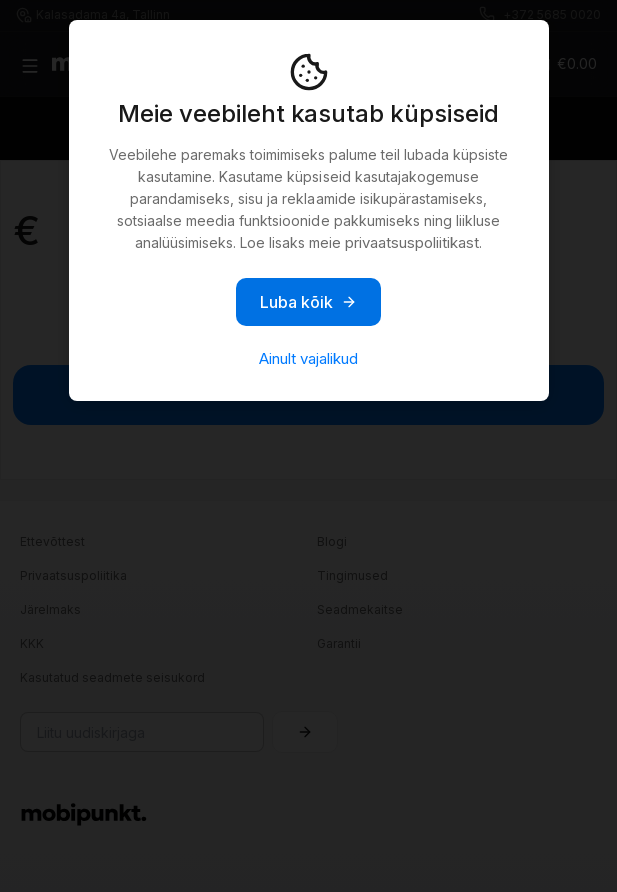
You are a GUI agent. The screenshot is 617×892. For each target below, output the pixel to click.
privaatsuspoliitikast (412, 242)
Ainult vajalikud (308, 358)
